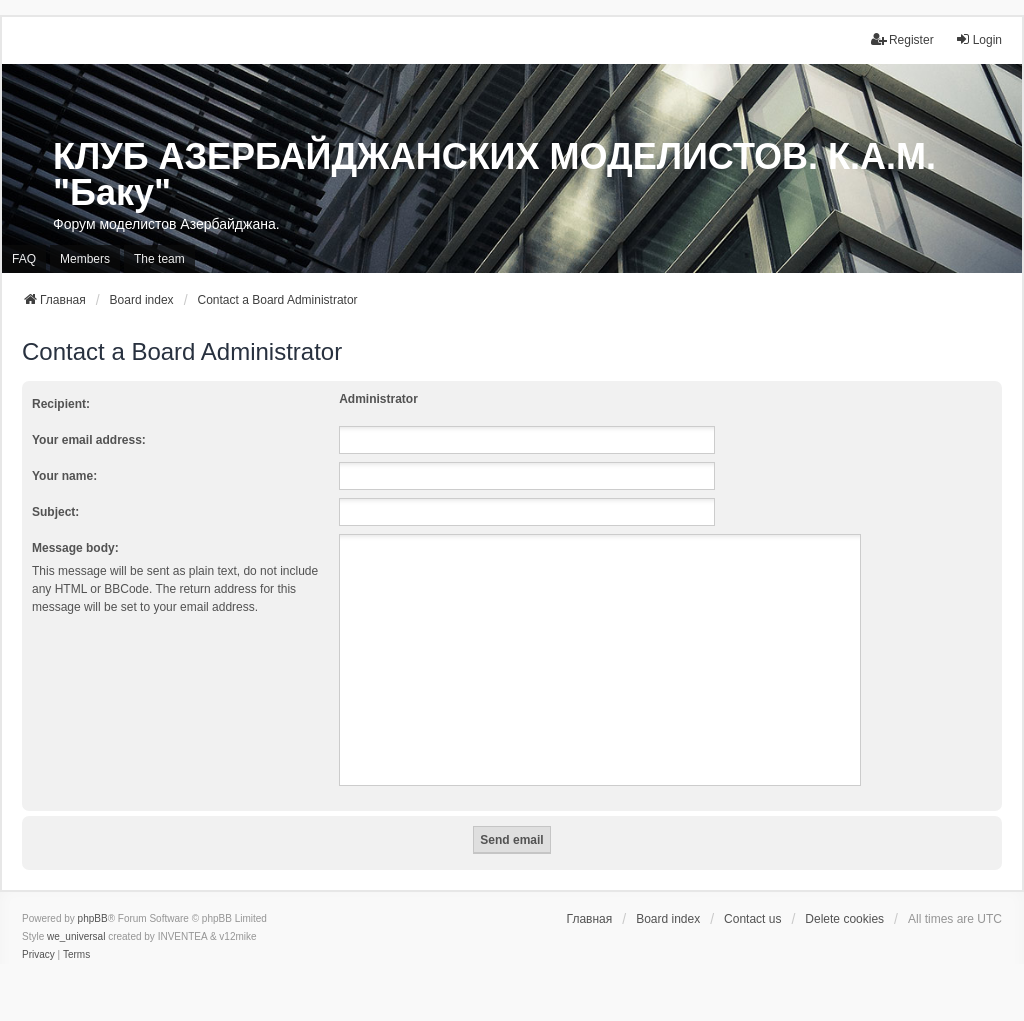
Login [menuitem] (978, 39)
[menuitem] (38, 955)
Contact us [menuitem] (752, 919)
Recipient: (61, 404)
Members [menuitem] (85, 259)
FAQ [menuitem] (24, 259)
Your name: (64, 476)
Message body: (75, 548)
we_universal (76, 936)
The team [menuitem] (159, 259)
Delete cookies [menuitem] (844, 919)
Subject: (55, 512)
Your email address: (89, 440)
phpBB (93, 918)
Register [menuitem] (902, 39)
